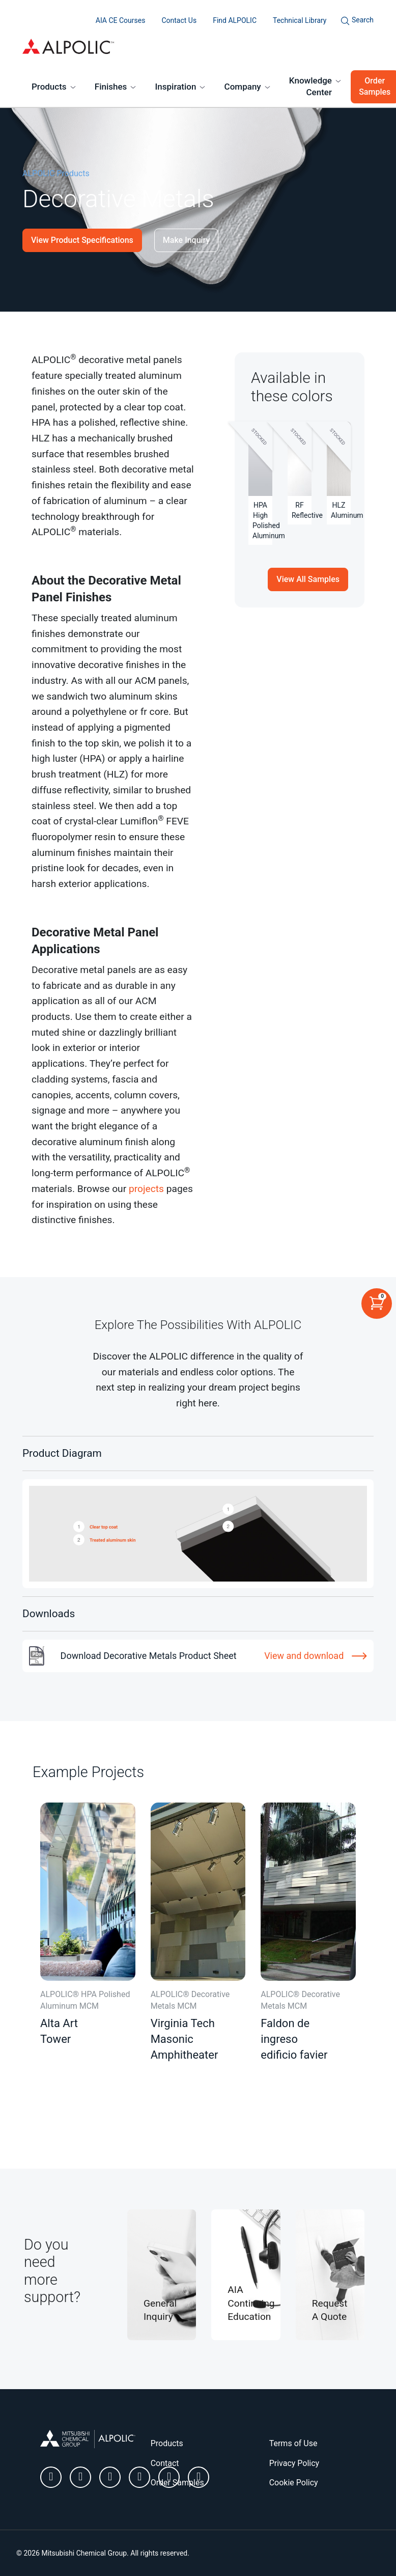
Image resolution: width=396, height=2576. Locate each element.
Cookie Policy (293, 2482)
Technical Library (299, 20)
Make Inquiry (186, 240)
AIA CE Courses (121, 20)
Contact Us (178, 20)
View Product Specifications (82, 240)
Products (49, 86)
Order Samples (177, 2482)
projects (146, 1189)
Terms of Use (293, 2443)
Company (242, 86)
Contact (165, 2463)
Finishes (111, 86)
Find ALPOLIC (235, 20)
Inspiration (175, 86)
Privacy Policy (294, 2463)
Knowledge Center (310, 86)
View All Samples (308, 579)
